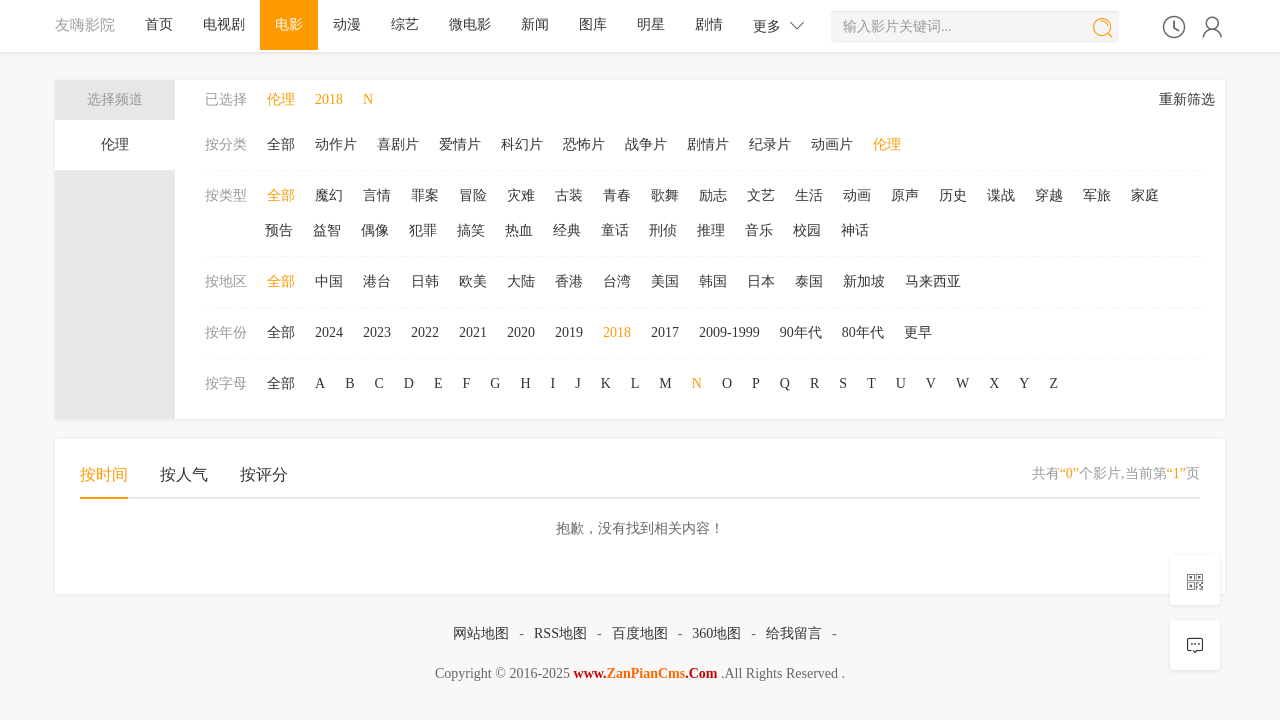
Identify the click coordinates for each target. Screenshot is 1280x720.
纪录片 (770, 144)
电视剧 (224, 24)
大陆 (521, 281)
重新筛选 (1187, 99)
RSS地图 (560, 633)
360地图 (716, 633)
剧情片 (708, 144)
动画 (857, 195)
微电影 (470, 24)
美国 (665, 281)
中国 (329, 281)
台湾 (617, 281)
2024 (329, 332)
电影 (289, 24)
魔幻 (329, 195)
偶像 (375, 230)
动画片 (832, 144)
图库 (593, 24)
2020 (521, 332)
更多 (779, 25)
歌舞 (665, 195)
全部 (281, 144)
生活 (809, 195)
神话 (855, 230)
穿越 (1049, 195)
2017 (665, 332)
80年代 (863, 332)
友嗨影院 (85, 24)
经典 (567, 230)
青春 (617, 195)
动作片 (336, 144)
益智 (327, 230)
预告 (279, 230)
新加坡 (864, 281)
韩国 (713, 281)
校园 (807, 230)
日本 (761, 281)
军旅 (1097, 195)
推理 (711, 230)
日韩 (425, 281)
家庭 (1145, 195)
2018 (617, 332)
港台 (377, 281)
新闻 (535, 24)
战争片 (646, 144)
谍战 (1001, 195)
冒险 (473, 195)
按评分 (264, 474)
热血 (519, 230)
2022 (425, 332)
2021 (473, 332)
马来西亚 (933, 281)
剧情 (709, 24)
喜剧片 (398, 144)
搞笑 (471, 230)
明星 (651, 24)
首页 (159, 24)
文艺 (761, 195)
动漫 (347, 24)
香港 (569, 281)
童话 (615, 230)
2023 (377, 332)
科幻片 (522, 144)
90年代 (801, 332)
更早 (918, 332)
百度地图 (640, 633)
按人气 (184, 474)
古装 (569, 195)
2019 (569, 332)
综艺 (405, 24)
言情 (377, 195)
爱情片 (460, 144)
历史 (953, 195)
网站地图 (481, 633)
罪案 (425, 195)
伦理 (115, 144)
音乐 (759, 230)
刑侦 (663, 230)
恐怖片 (584, 144)
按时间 (104, 474)
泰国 (809, 281)
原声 (905, 195)
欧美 (473, 281)
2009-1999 (729, 332)
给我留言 (794, 633)
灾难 (521, 195)
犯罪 (423, 230)
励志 (713, 195)
